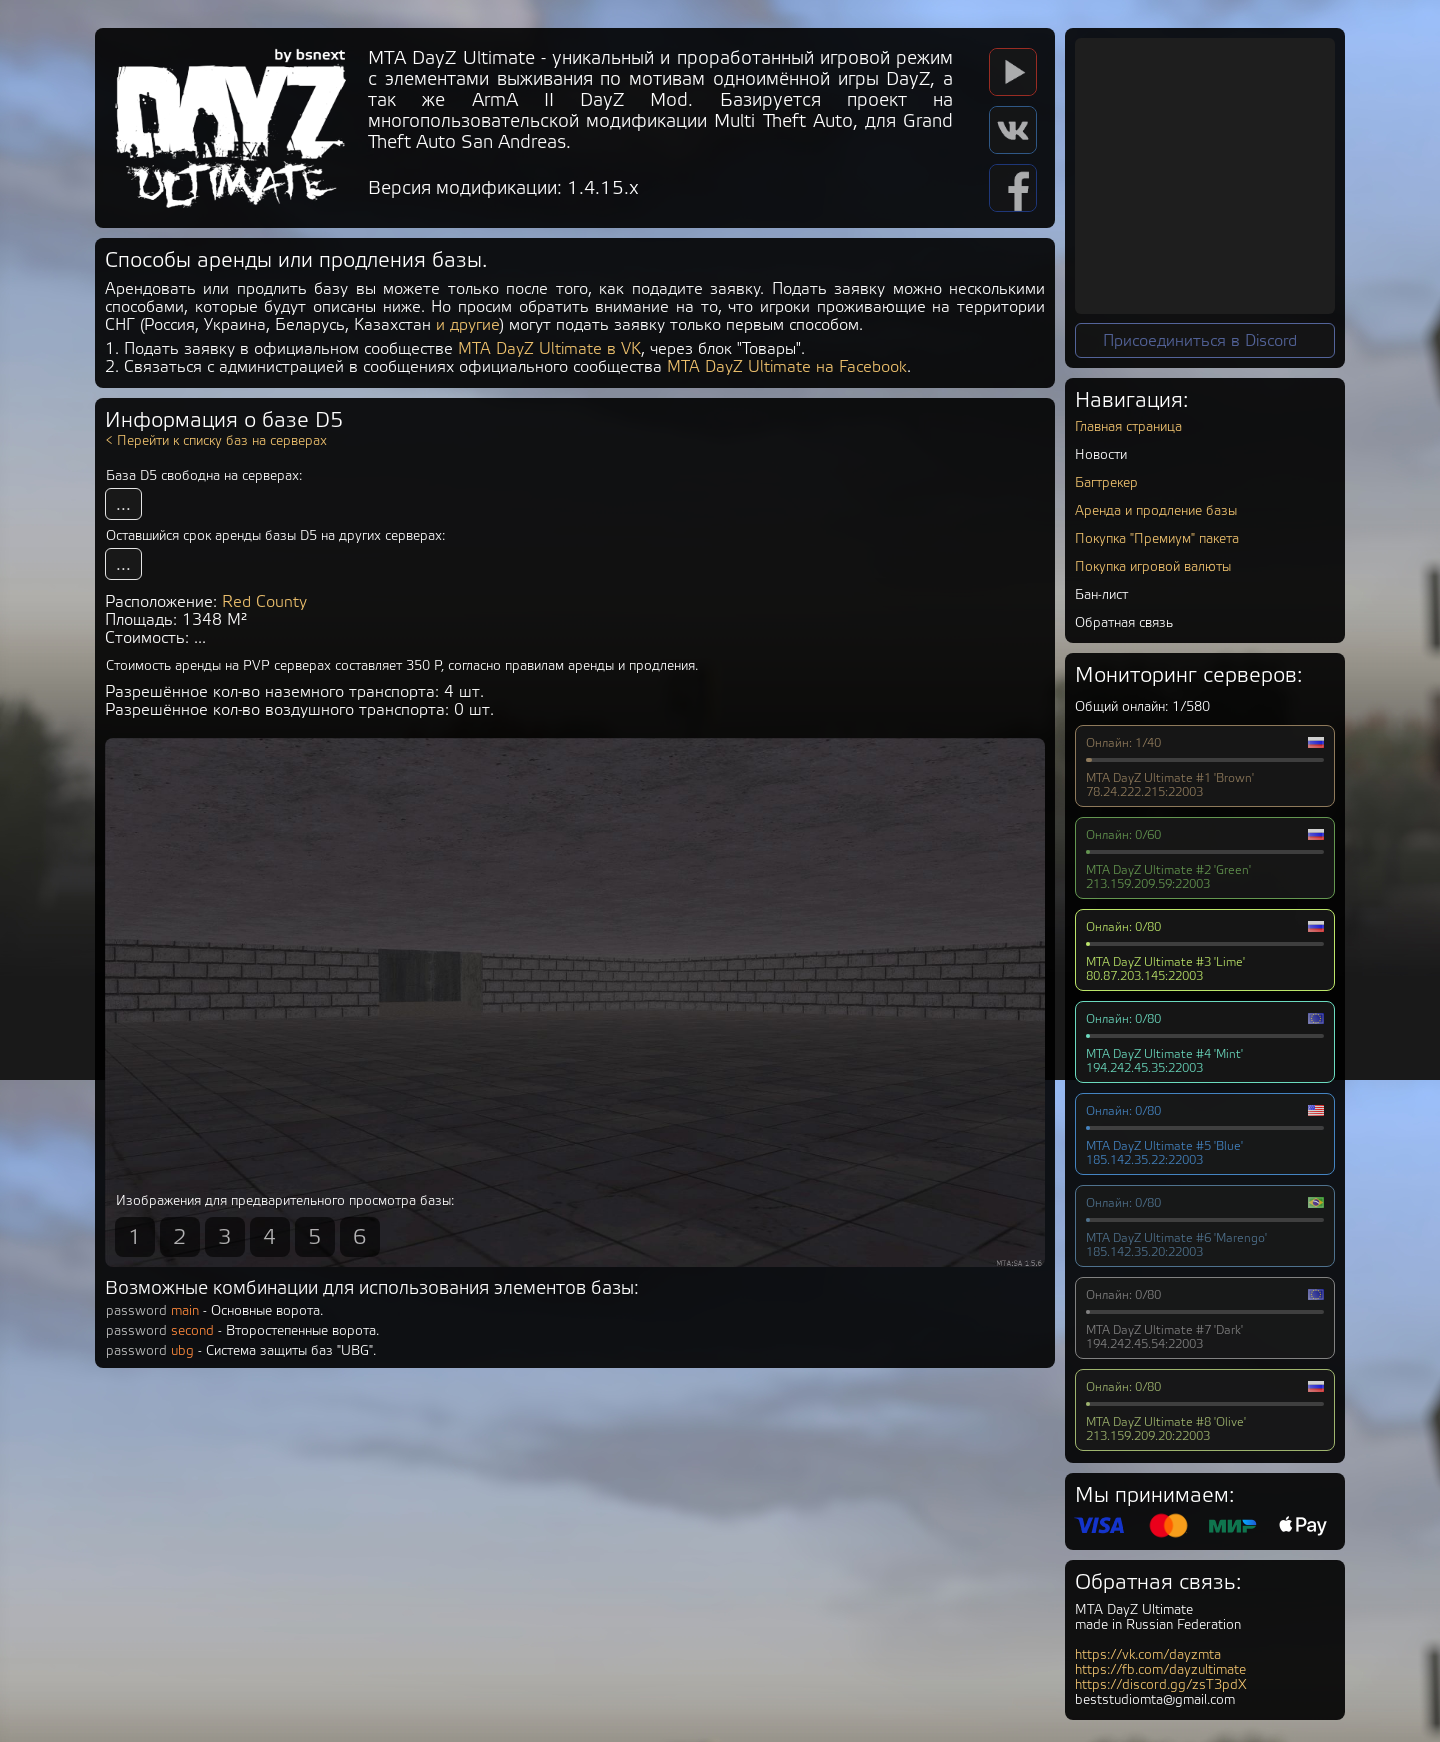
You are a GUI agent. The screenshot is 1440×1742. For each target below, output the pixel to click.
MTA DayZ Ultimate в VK (549, 349)
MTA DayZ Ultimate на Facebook (787, 367)
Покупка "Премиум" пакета (1157, 538)
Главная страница (1128, 426)
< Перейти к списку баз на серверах (216, 440)
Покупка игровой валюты (1153, 566)
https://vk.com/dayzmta (1148, 1654)
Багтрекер (1106, 482)
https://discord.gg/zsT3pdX (1161, 1684)
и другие (468, 325)
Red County (264, 602)
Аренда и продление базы (1156, 510)
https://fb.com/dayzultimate (1160, 1669)
